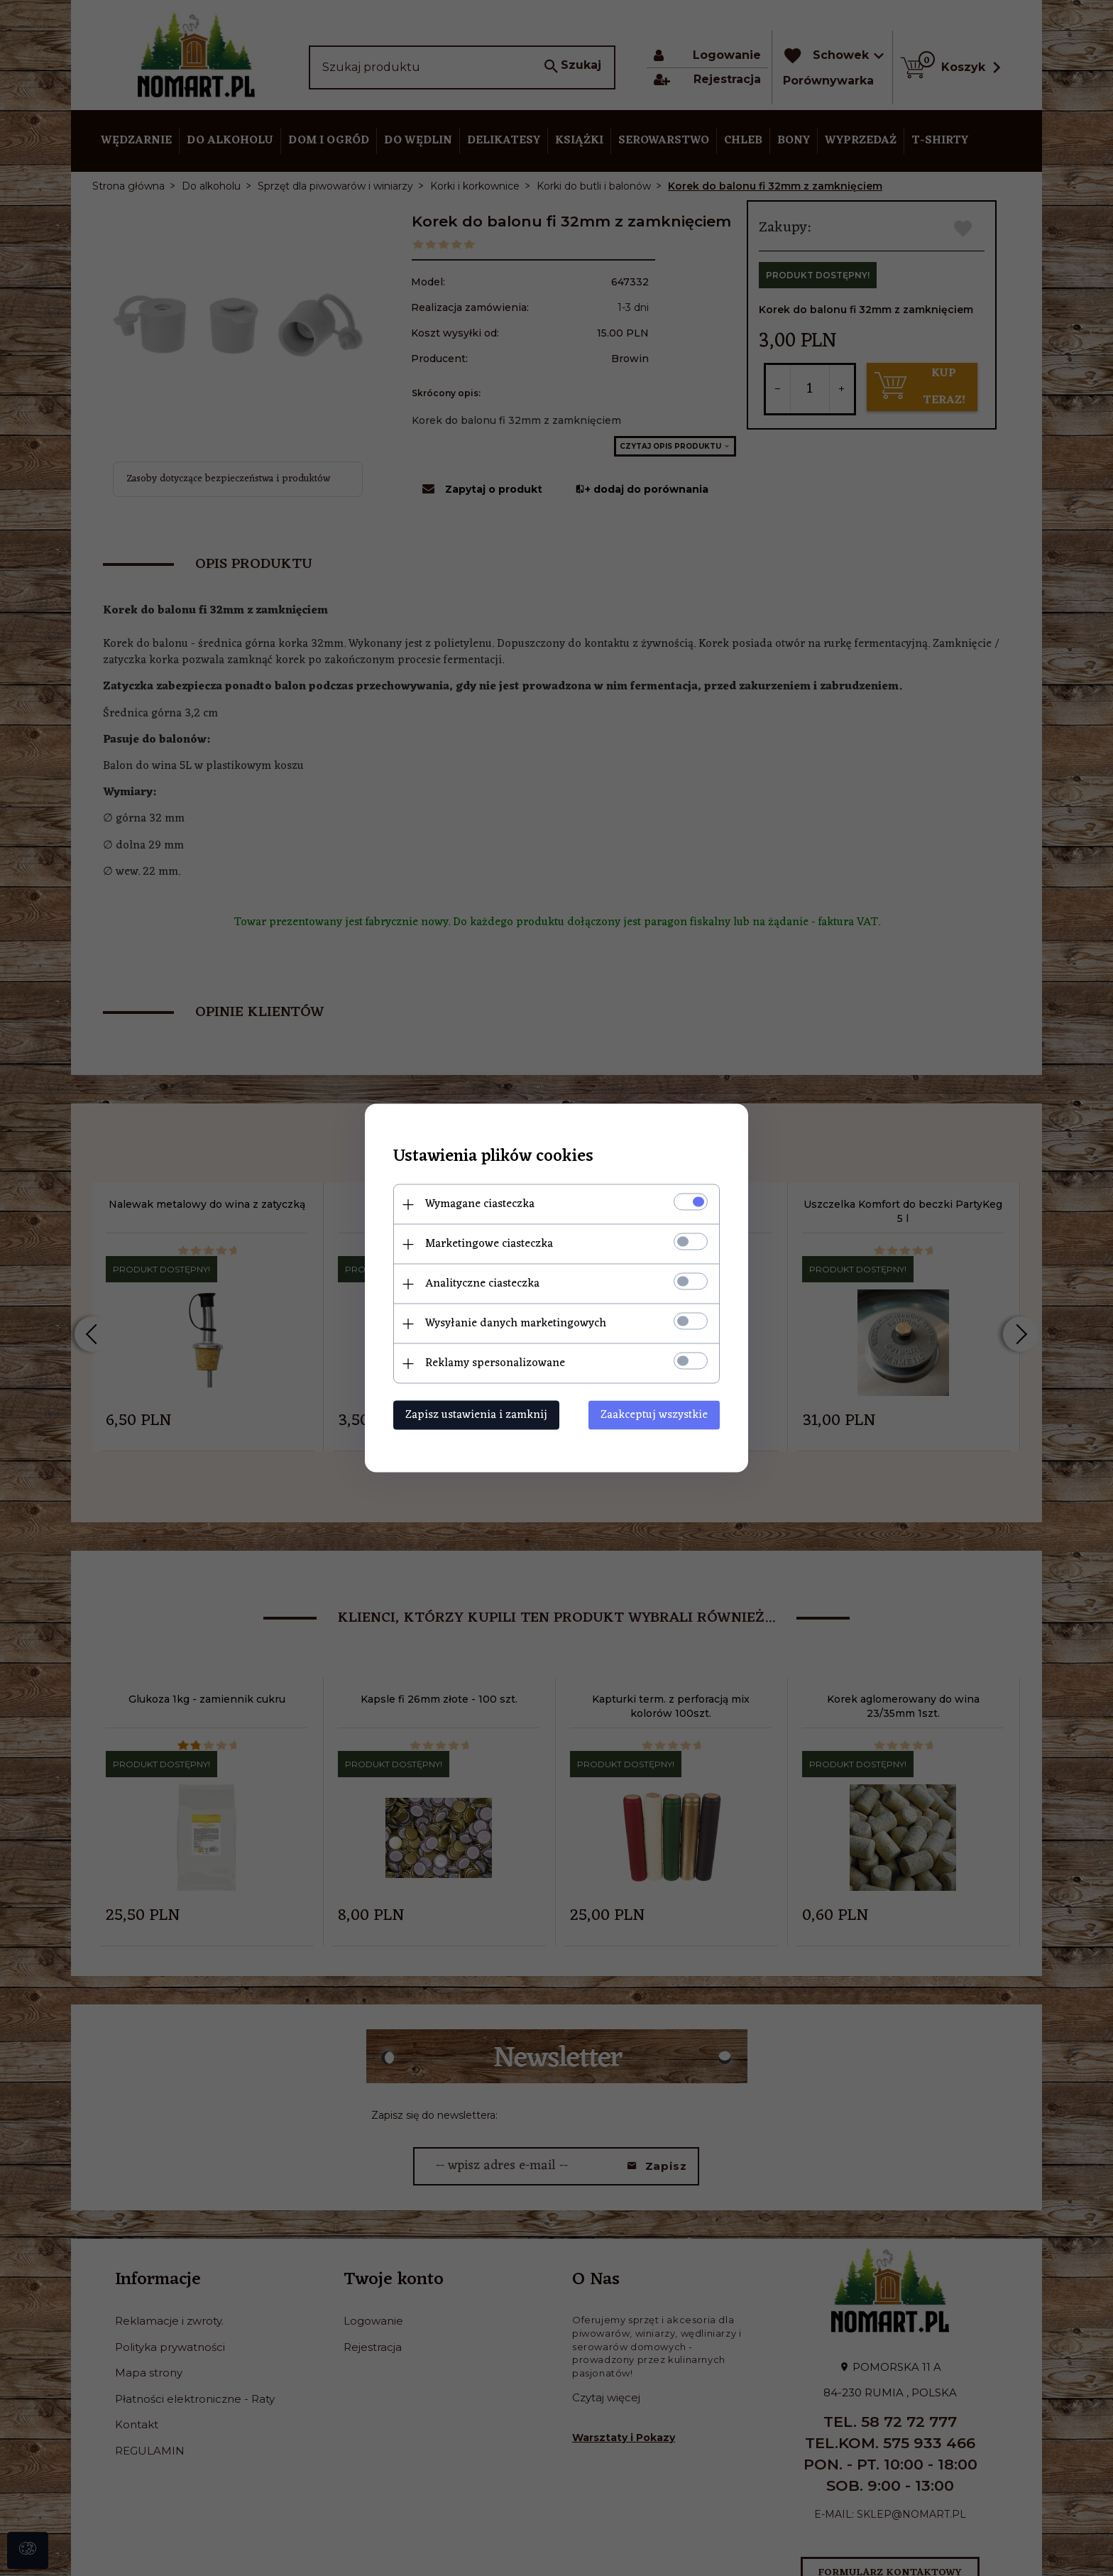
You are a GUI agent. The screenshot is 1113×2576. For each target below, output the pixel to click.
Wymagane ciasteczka (479, 1204)
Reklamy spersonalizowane (495, 1363)
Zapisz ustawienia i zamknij (476, 1415)
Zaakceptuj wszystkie (654, 1415)
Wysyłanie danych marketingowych (515, 1323)
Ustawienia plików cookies (493, 1157)
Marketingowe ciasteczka (489, 1244)
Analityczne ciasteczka (482, 1284)
